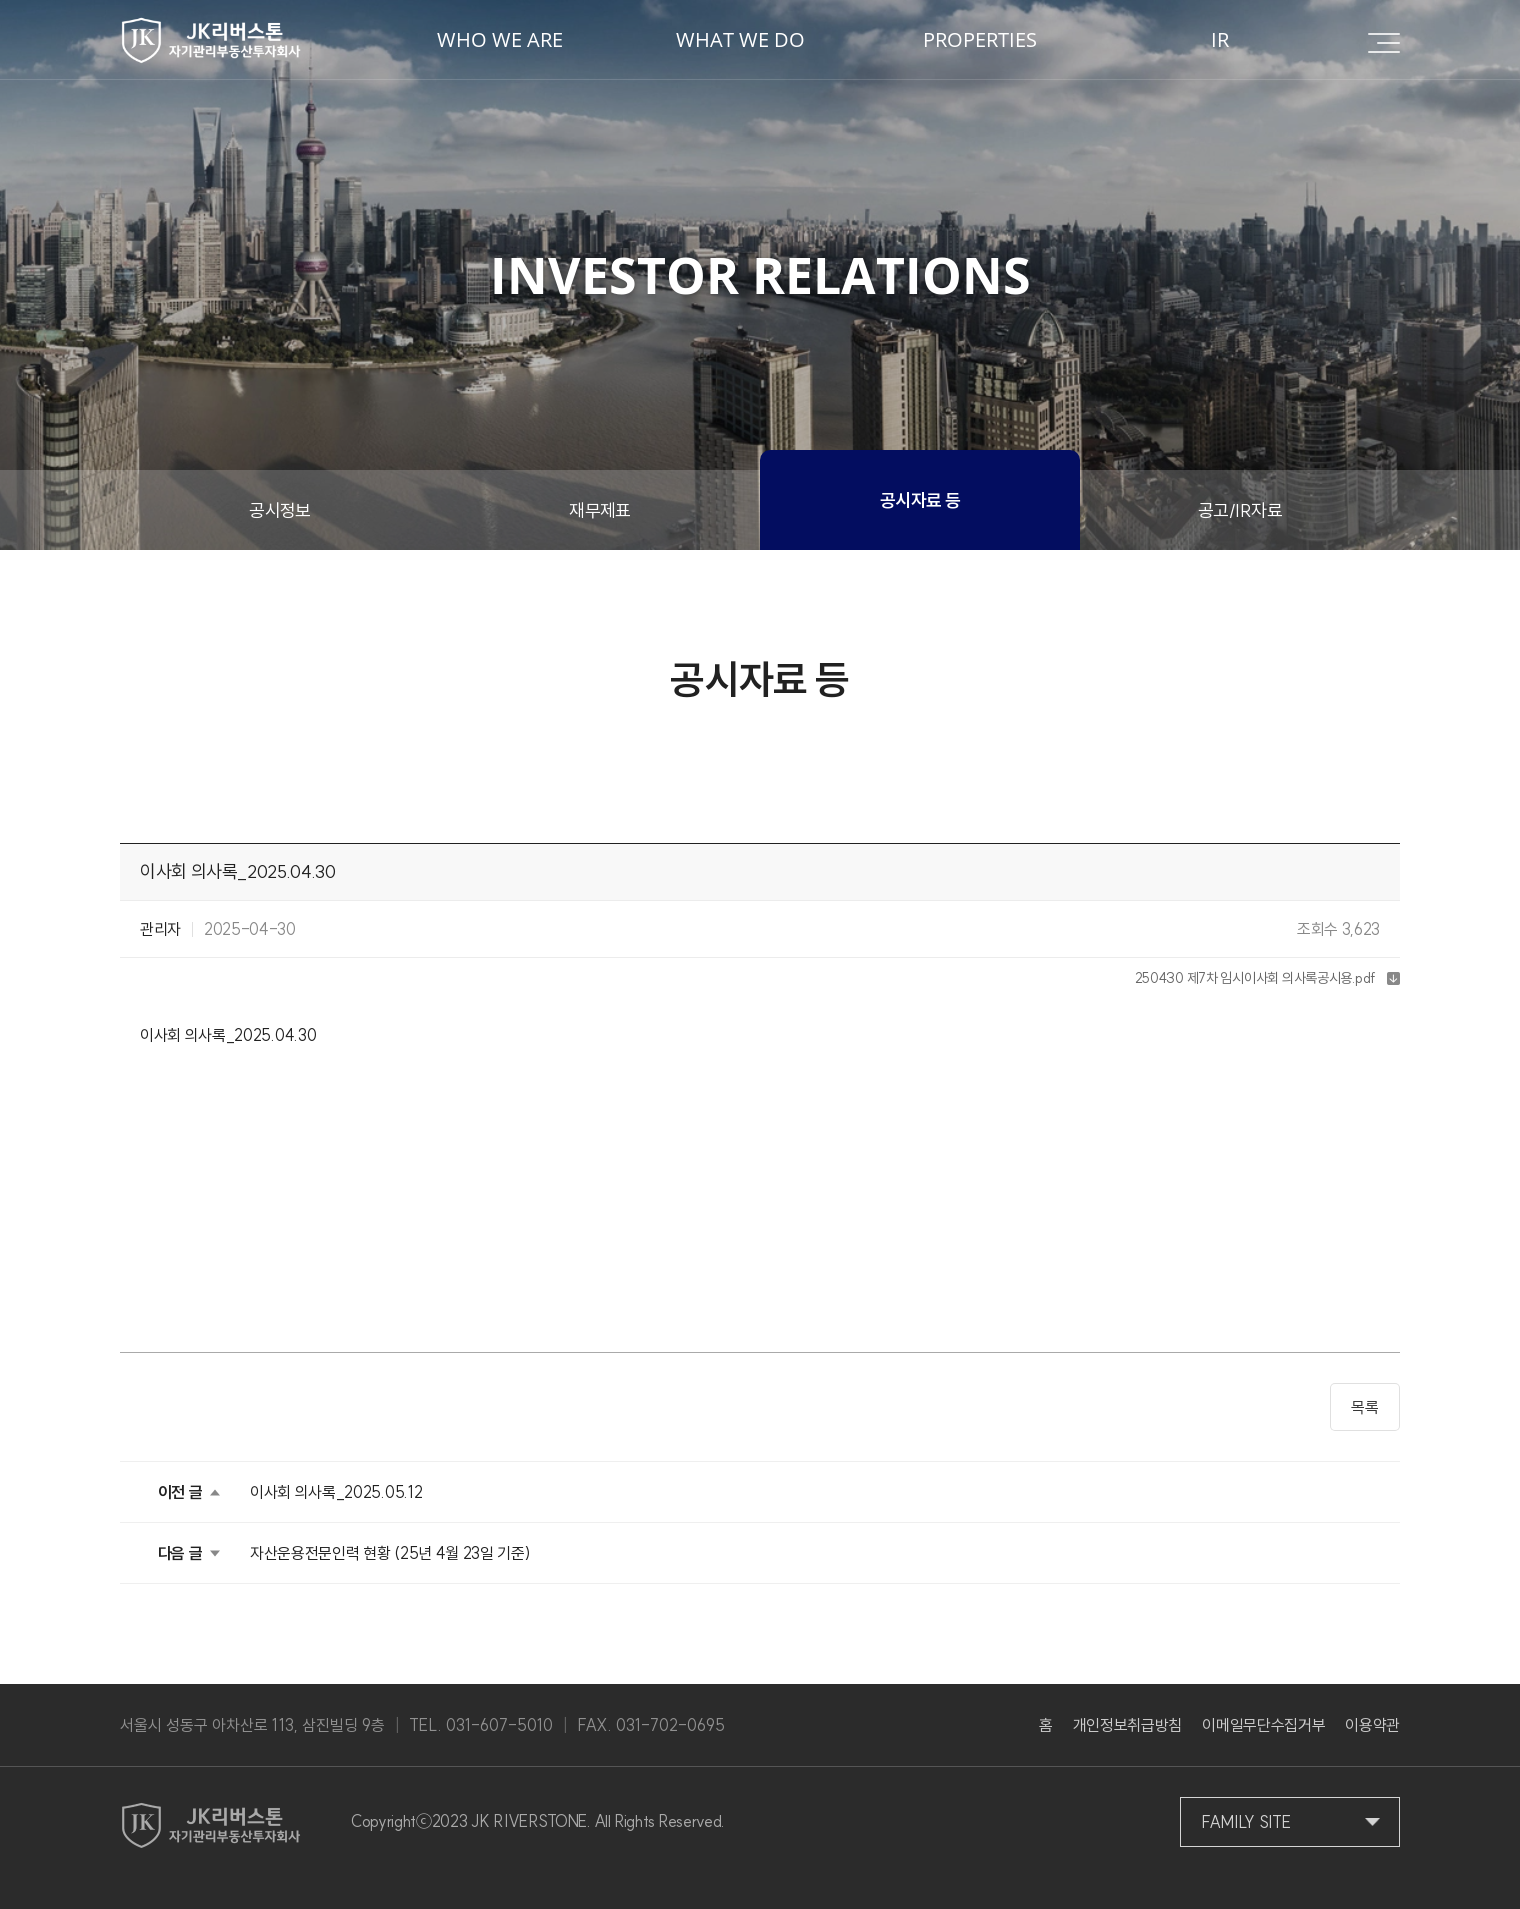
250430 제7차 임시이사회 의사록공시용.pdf (1255, 978)
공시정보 (280, 510)
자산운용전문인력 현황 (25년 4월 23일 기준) (390, 1553)
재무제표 (600, 510)
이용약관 (1372, 1725)
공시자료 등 (920, 500)
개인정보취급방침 (1127, 1725)
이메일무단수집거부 (1263, 1725)
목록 (1364, 1407)
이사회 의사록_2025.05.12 (336, 1492)
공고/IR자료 (1240, 510)
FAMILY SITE (1245, 1822)
